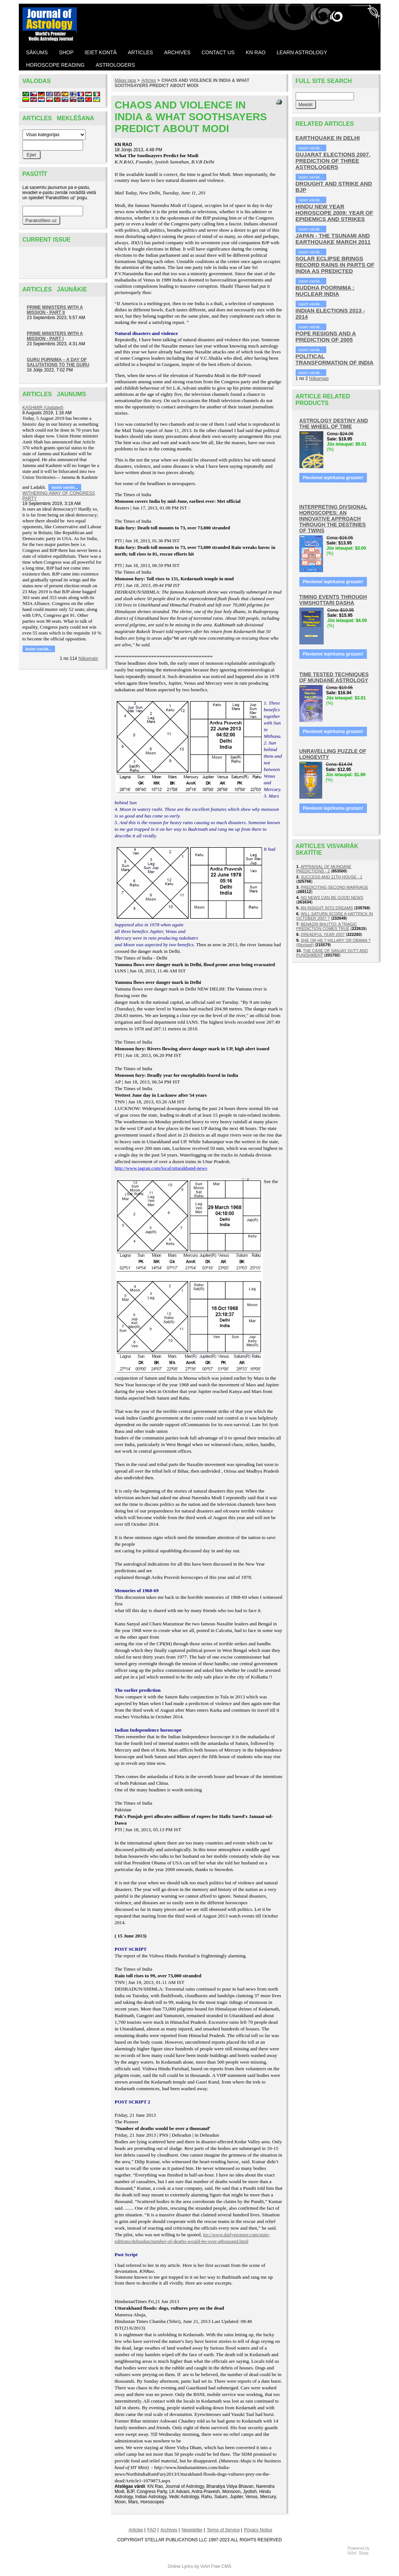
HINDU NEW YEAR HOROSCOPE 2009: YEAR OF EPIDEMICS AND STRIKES (335, 212)
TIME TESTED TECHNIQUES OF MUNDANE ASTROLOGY (334, 677)
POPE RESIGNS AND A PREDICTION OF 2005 (326, 336)
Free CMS (221, 2566)
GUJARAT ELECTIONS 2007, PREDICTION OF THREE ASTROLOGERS (333, 160)
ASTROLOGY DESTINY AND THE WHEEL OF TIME (333, 423)
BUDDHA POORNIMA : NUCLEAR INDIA (325, 290)
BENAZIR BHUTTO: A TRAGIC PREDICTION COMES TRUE (326, 926)
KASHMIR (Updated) (43, 407)
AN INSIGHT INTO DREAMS (326, 908)
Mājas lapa (125, 80)
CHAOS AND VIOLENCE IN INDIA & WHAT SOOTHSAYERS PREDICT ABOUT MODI (182, 83)
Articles (148, 80)
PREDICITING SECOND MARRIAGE (334, 887)
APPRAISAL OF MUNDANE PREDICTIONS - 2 (323, 868)
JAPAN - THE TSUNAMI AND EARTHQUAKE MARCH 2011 (333, 238)
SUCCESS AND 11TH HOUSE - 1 (331, 877)
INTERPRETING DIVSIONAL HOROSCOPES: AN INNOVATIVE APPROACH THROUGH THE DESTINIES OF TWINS (333, 518)
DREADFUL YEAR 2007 (323, 934)
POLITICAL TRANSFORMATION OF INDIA (335, 359)
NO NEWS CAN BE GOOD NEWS (332, 897)
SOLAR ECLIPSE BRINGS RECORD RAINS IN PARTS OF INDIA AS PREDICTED (335, 264)
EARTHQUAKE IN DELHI (328, 138)
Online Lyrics (180, 2566)
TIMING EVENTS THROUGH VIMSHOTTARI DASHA (333, 600)
